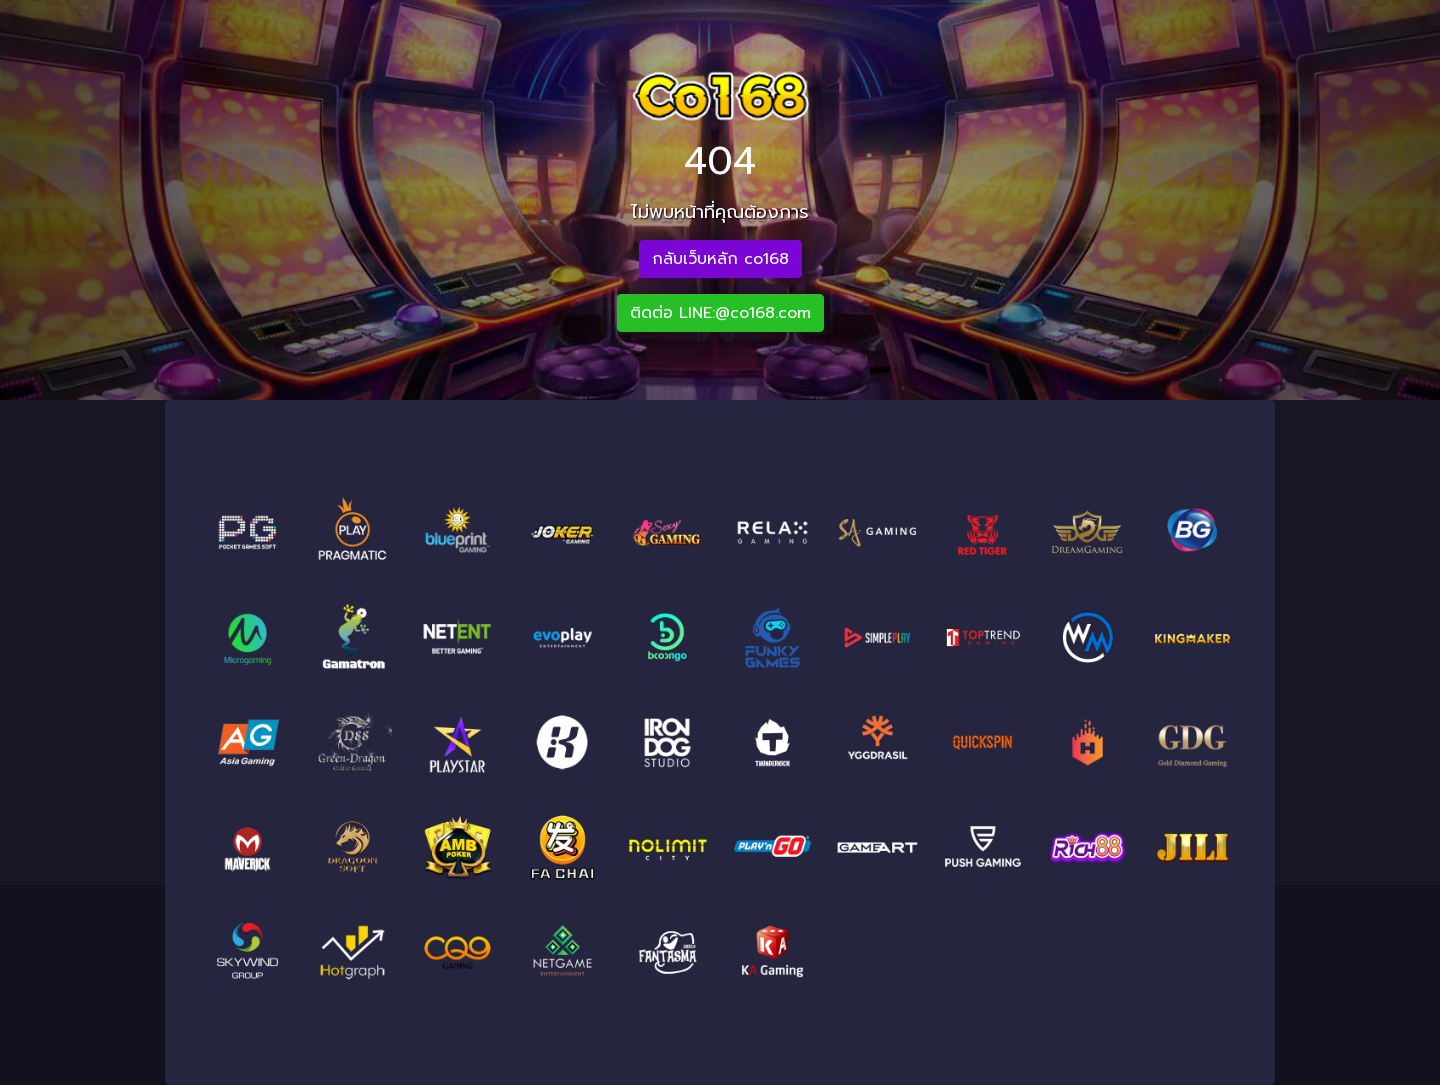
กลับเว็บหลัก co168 (720, 259)
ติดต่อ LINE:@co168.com (720, 313)
